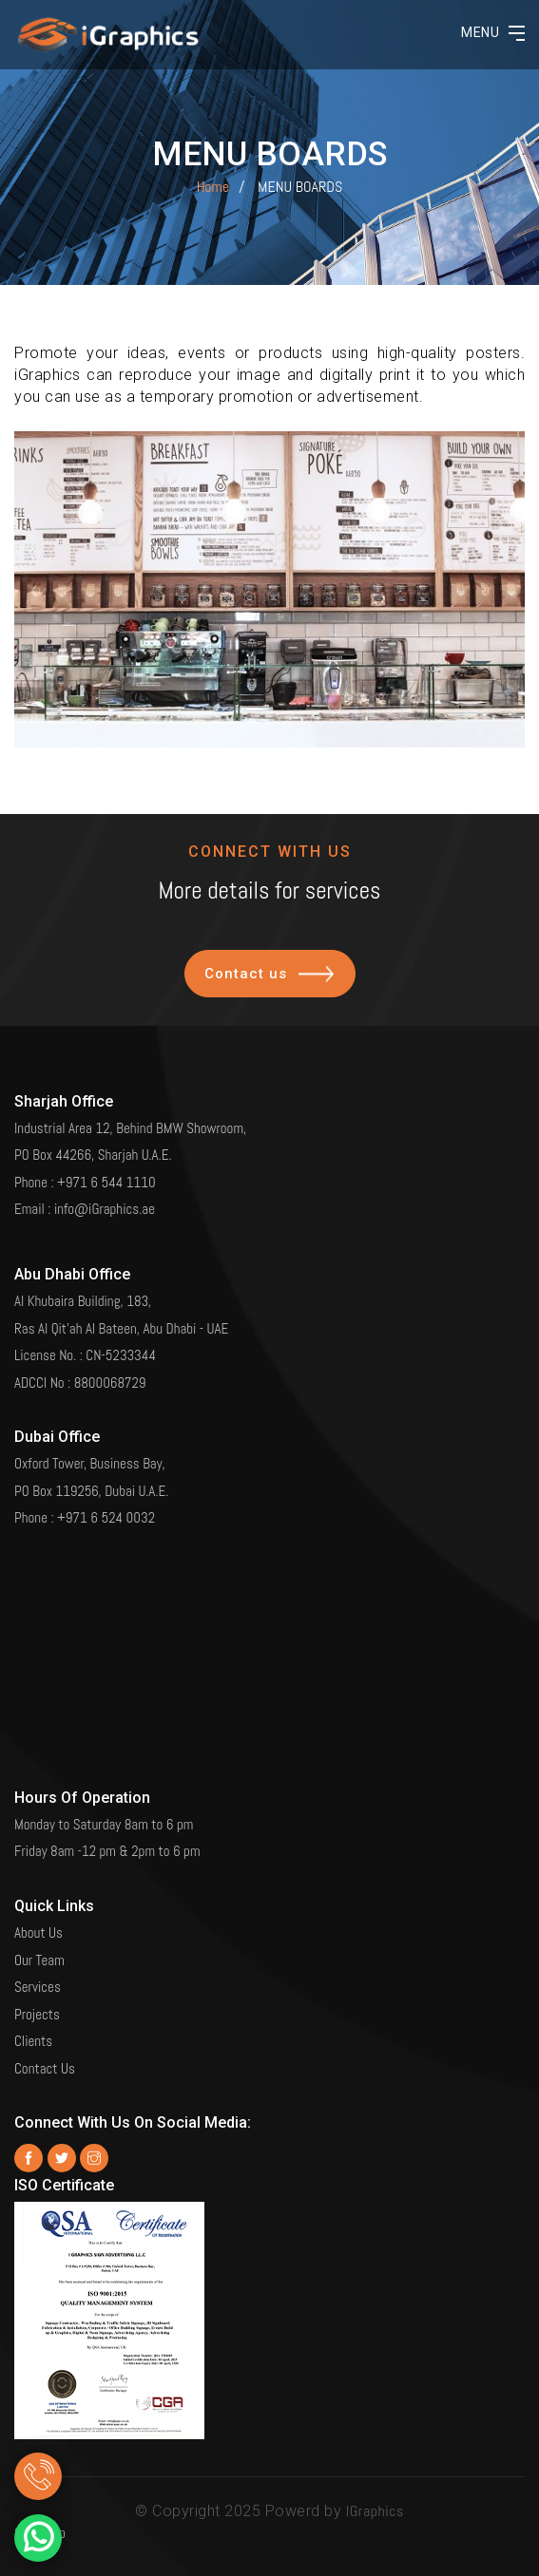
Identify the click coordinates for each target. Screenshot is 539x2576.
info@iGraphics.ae (104, 1202)
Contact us (269, 991)
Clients (33, 2034)
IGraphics (375, 2511)
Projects (37, 2007)
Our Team (39, 1952)
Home (213, 187)
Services (37, 1980)
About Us (38, 1926)
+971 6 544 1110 (106, 1174)
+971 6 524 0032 (106, 1511)
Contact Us (44, 2061)
